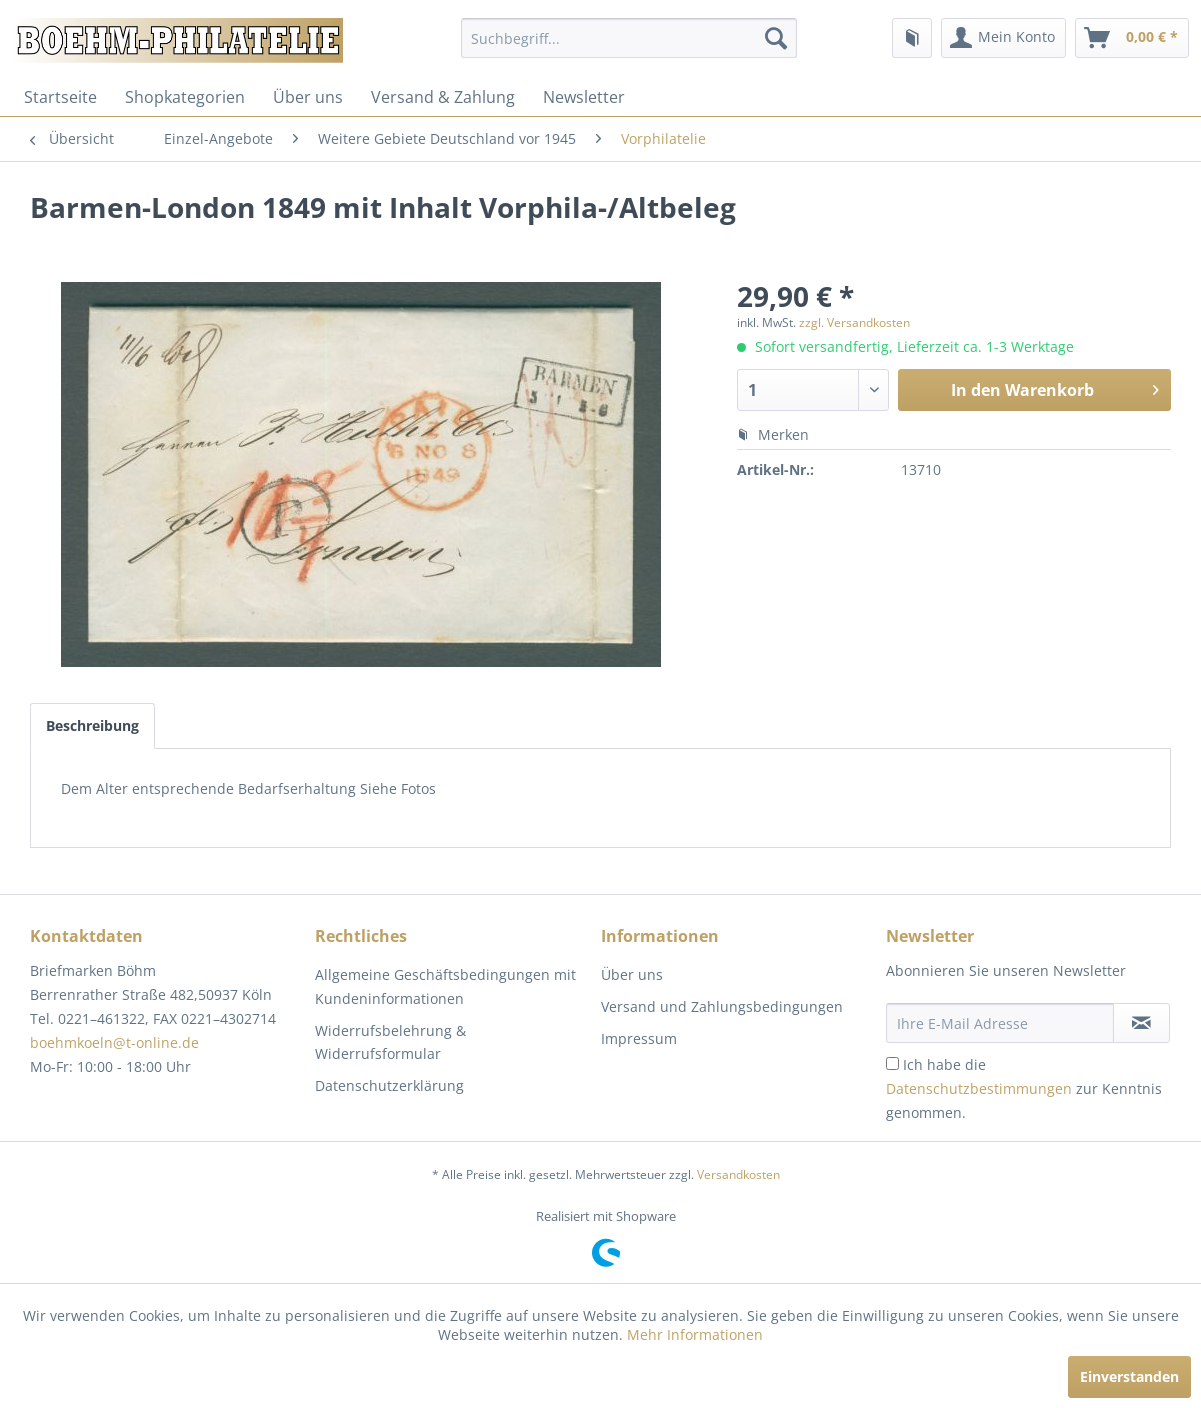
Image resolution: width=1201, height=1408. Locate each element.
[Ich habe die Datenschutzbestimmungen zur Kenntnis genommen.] (892, 1063)
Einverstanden (1129, 1376)
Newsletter (584, 97)
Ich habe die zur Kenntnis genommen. (1024, 1088)
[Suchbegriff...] (629, 38)
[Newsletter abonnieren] (1141, 1023)
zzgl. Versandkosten (854, 322)
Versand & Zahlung (443, 97)
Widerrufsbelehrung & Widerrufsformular (390, 1042)
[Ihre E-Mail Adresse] (1000, 1023)
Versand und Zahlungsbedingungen (722, 1006)
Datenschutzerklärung (389, 1085)
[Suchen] (776, 38)
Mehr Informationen (695, 1334)
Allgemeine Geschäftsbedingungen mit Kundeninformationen (445, 986)
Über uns (308, 97)
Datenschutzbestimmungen (979, 1088)
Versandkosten (738, 1174)
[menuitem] (629, 38)
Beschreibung (92, 725)
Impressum (639, 1038)
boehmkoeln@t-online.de (114, 1042)
